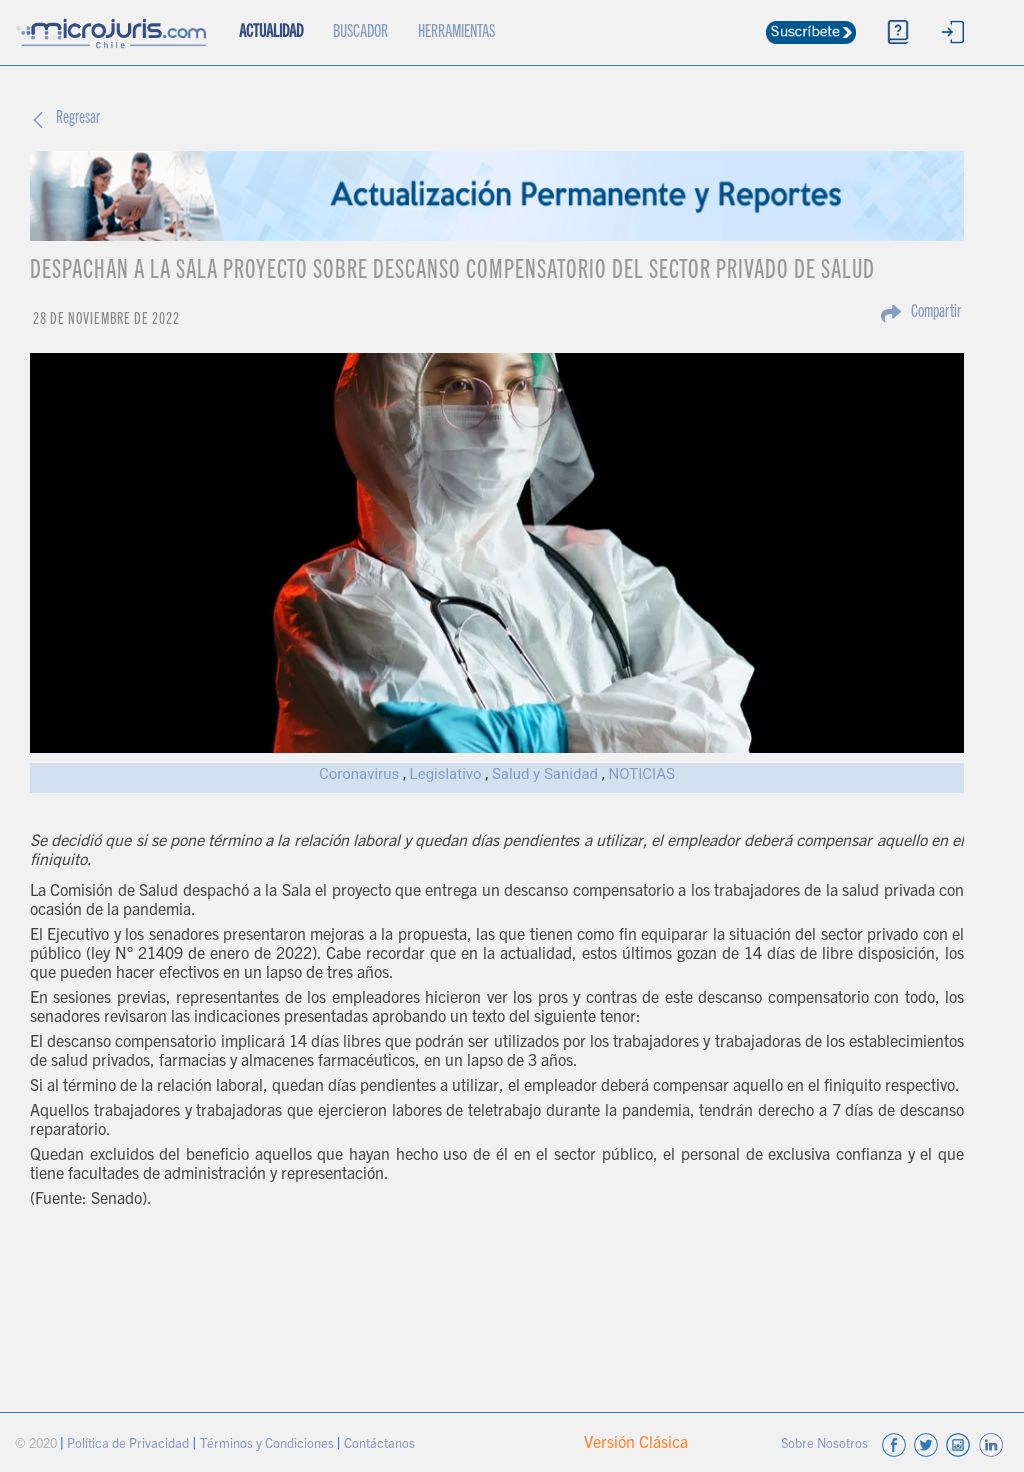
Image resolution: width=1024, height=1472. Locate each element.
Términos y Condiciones (268, 1445)
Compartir (936, 313)
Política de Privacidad (129, 1445)
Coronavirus (359, 774)
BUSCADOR (360, 33)
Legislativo (446, 774)
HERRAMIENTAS (456, 33)
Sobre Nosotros (826, 1445)
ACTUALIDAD (278, 21)
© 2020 (37, 1445)
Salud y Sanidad (545, 774)
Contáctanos (379, 1445)
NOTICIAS (641, 774)
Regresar (78, 119)
